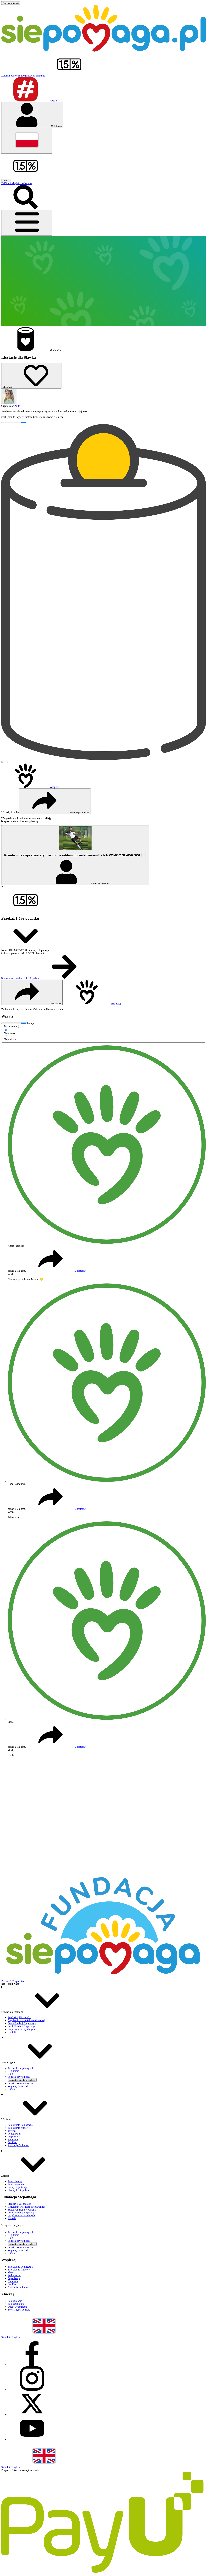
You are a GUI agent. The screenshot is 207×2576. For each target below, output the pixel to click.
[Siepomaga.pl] (103, 50)
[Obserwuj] (31, 376)
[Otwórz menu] (26, 223)
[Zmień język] (26, 141)
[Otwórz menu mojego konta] (32, 115)
